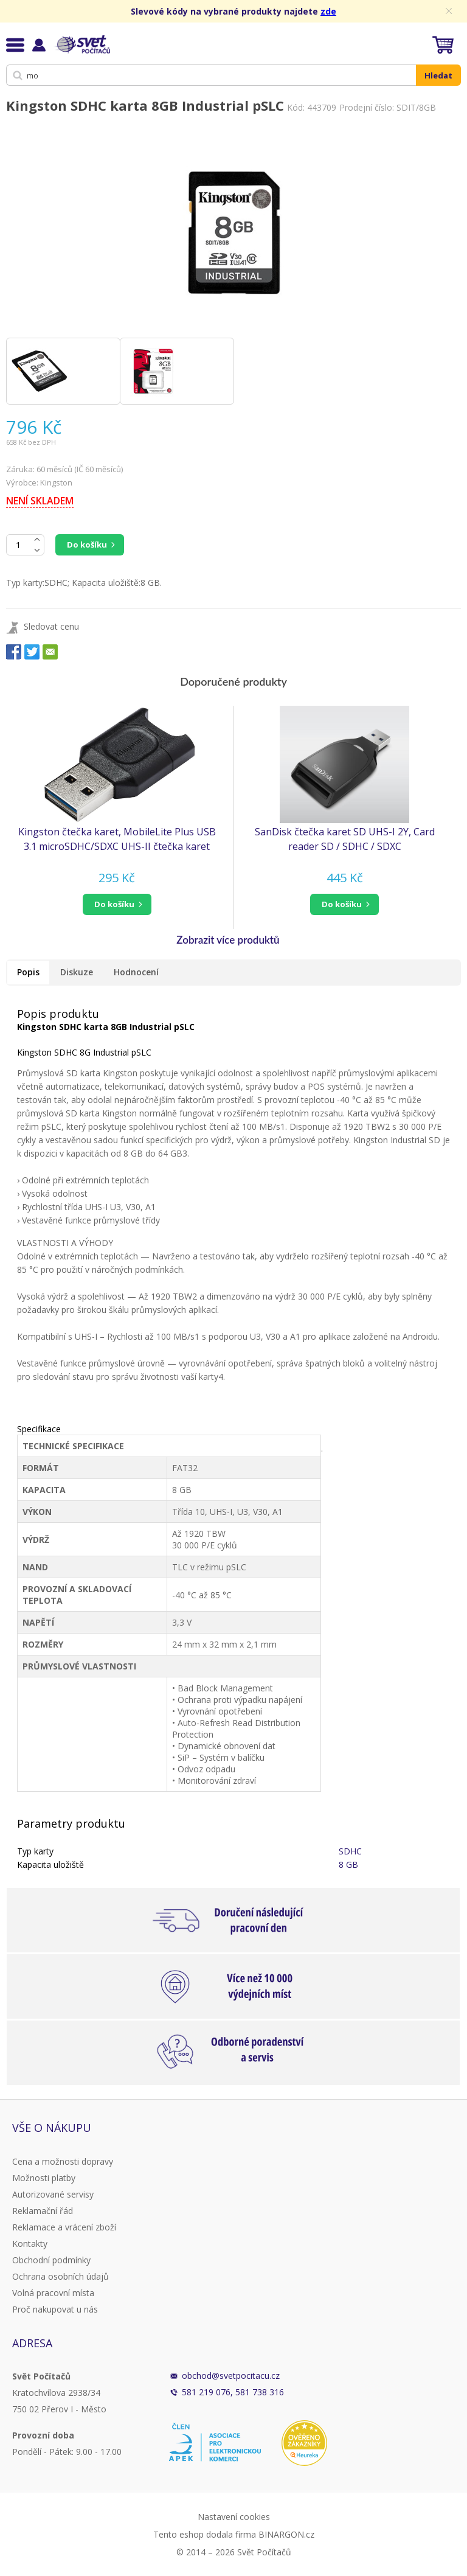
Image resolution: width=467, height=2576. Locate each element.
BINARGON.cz (286, 2534)
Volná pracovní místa (53, 2293)
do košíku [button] (114, 904)
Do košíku (87, 544)
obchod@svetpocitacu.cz (231, 2375)
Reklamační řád (42, 2210)
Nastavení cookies (234, 2516)
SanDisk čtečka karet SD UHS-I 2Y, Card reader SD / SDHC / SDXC (345, 839)
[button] (116, 904)
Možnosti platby (43, 2178)
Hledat (438, 75)
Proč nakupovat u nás (55, 2309)
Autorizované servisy (53, 2194)
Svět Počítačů (82, 44)
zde (328, 11)
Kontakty (29, 2243)
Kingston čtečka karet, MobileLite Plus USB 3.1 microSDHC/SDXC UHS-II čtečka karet (117, 839)
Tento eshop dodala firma (204, 2534)
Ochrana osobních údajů (60, 2276)
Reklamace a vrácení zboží (64, 2227)
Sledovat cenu (51, 626)
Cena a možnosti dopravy (62, 2161)
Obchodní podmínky (51, 2260)
